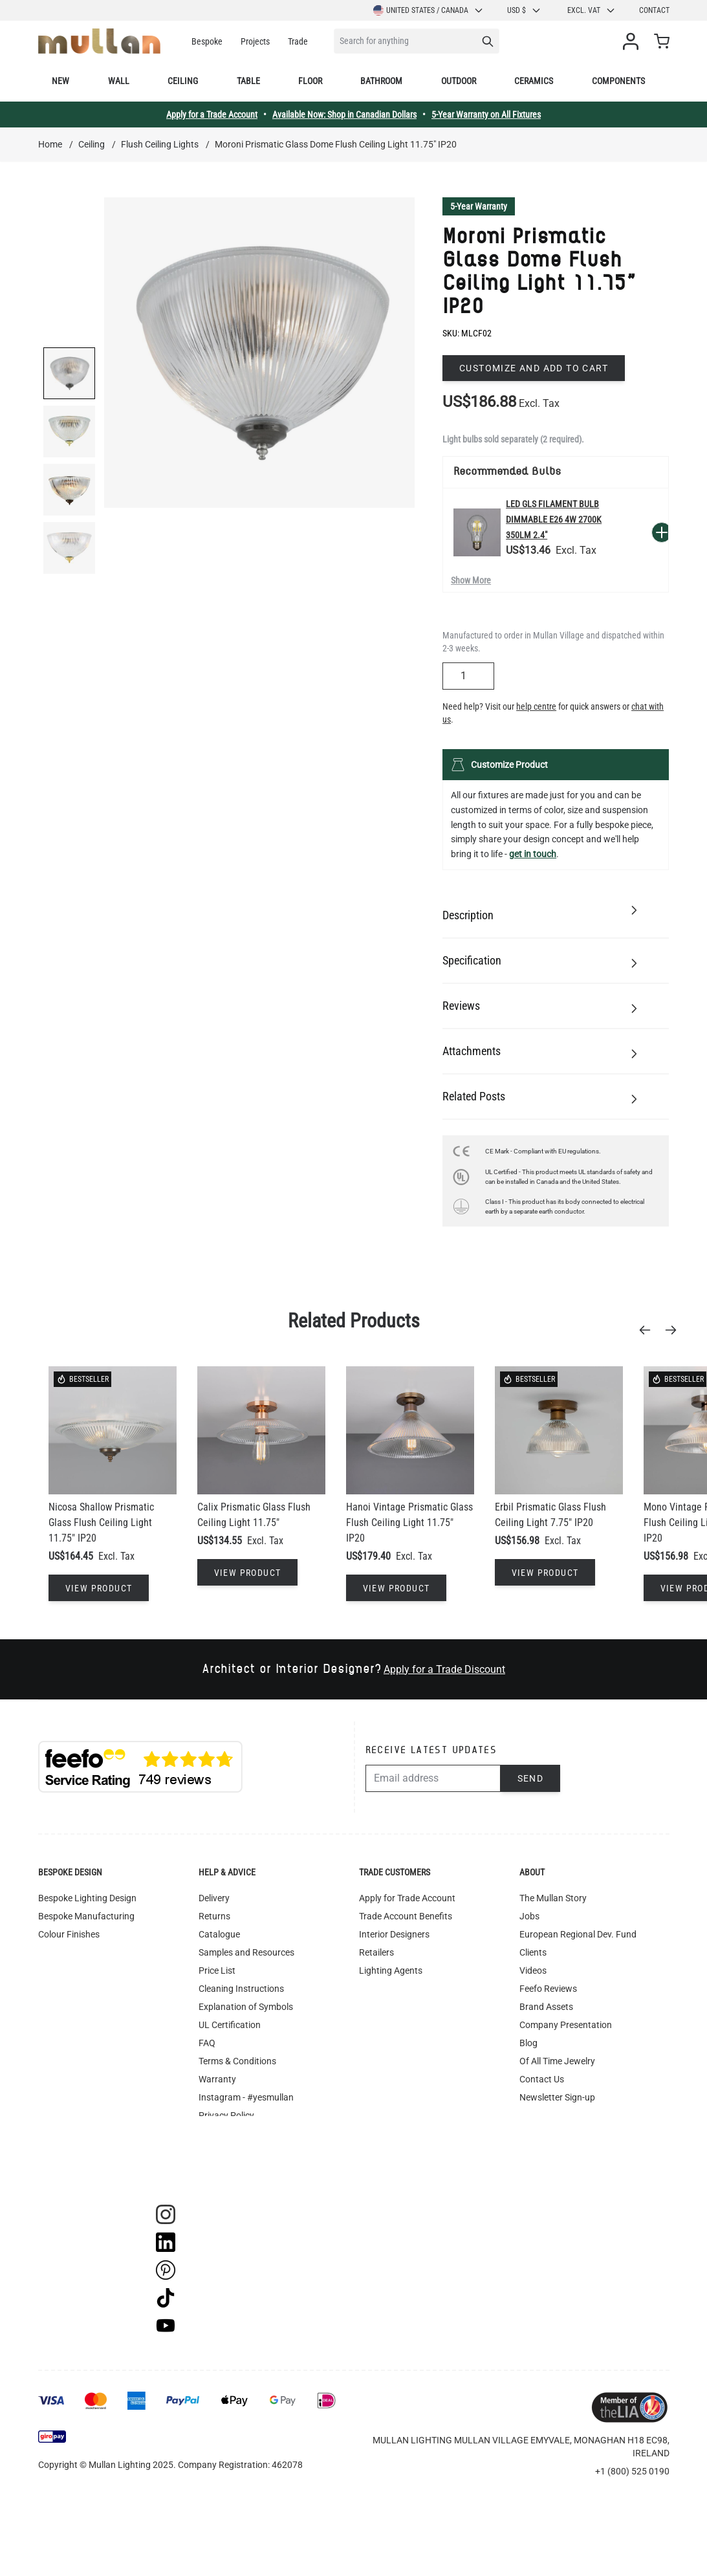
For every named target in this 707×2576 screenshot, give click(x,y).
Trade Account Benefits (405, 1916)
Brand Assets (546, 2007)
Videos (533, 1970)
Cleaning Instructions (241, 1988)
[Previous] (648, 1330)
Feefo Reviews (548, 1988)
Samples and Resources (246, 1952)
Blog (528, 2043)
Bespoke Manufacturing (86, 1916)
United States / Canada (428, 10)
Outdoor (458, 81)
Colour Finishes (69, 1934)
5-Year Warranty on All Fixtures (486, 114)
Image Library (226, 2151)
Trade (298, 41)
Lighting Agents (390, 1970)
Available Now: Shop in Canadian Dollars (344, 114)
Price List (217, 1970)
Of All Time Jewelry (557, 2061)
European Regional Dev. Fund (577, 1934)
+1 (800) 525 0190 (632, 2471)
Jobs (529, 1916)
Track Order (222, 2170)
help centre (536, 706)
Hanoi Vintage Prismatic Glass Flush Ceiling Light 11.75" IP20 (409, 1522)
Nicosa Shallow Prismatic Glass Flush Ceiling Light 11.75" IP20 (101, 1522)
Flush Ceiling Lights (160, 144)
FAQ (207, 2043)
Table (248, 81)
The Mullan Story (553, 1898)
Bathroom (381, 81)
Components (618, 81)
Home (50, 144)
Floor (310, 81)
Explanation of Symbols (246, 2007)
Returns (214, 1916)
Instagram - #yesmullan (246, 2097)
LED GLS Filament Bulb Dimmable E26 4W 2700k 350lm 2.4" (554, 519)
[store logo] (99, 41)
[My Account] (633, 41)
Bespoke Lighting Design (87, 1898)
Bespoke (207, 41)
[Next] (674, 1330)
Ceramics (533, 81)
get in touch (532, 854)
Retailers (376, 1952)
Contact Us (541, 2079)
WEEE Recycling (230, 2133)
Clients (533, 1952)
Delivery (214, 1898)
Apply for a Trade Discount (444, 1669)
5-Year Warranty (478, 206)
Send (530, 1778)
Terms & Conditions (237, 2061)
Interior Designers (394, 1934)
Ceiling (183, 81)
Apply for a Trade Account (211, 114)
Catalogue (219, 1934)
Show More (471, 580)
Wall (118, 81)
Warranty (217, 2079)
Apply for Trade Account (407, 1898)
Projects (255, 41)
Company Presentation (565, 2025)
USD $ (524, 10)
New (60, 81)
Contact (654, 10)
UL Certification (230, 2025)
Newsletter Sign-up (557, 2097)
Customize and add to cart (533, 368)
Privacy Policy (226, 2115)
